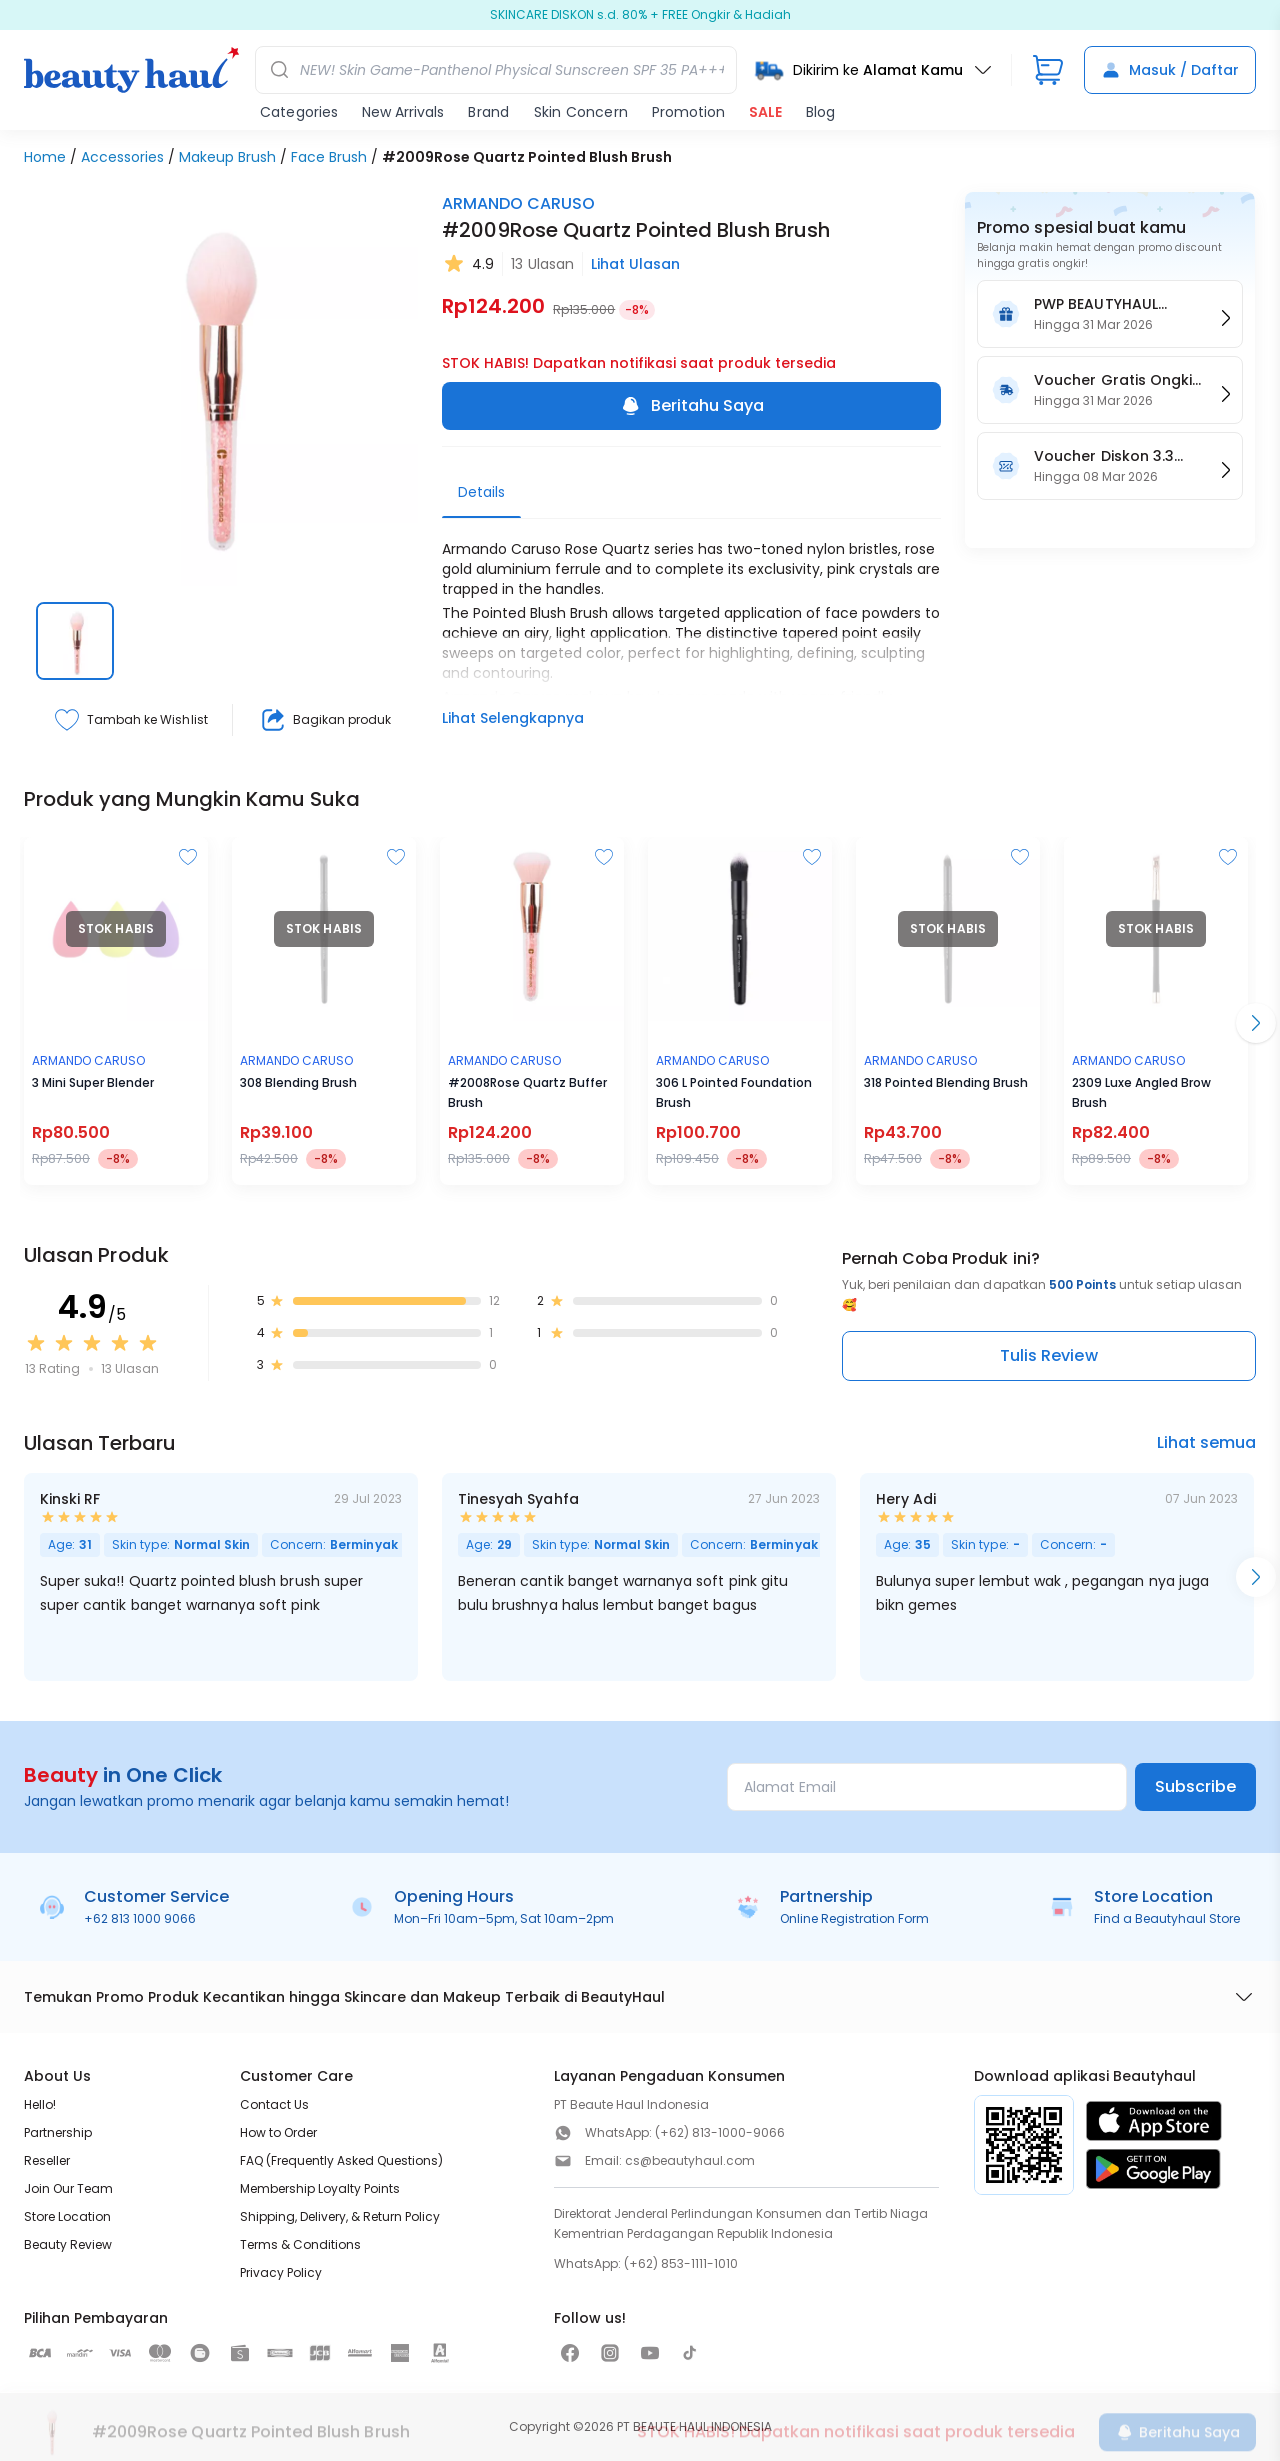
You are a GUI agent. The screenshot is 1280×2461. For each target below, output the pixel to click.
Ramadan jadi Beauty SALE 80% (640, 15)
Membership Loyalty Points (320, 2188)
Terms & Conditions (300, 2244)
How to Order (278, 2132)
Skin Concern (581, 112)
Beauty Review (68, 2244)
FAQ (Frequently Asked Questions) (341, 2160)
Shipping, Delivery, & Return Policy (340, 2216)
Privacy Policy (281, 2272)
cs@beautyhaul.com (690, 2160)
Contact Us (274, 2104)
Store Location (67, 2216)
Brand (488, 112)
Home (45, 157)
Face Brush (329, 157)
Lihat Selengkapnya (513, 718)
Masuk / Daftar (1170, 70)
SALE (765, 112)
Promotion (688, 112)
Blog (820, 112)
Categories (299, 112)
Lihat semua (1206, 1442)
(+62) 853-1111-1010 (681, 2263)
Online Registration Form (854, 1918)
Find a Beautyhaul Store (1167, 1918)
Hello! (40, 2104)
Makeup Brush (227, 157)
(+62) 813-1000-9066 (720, 2132)
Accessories (122, 157)
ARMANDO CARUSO (518, 203)
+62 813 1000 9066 (140, 1918)
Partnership (58, 2132)
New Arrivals (403, 112)
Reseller (47, 2160)
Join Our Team (68, 2188)
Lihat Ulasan (635, 264)
